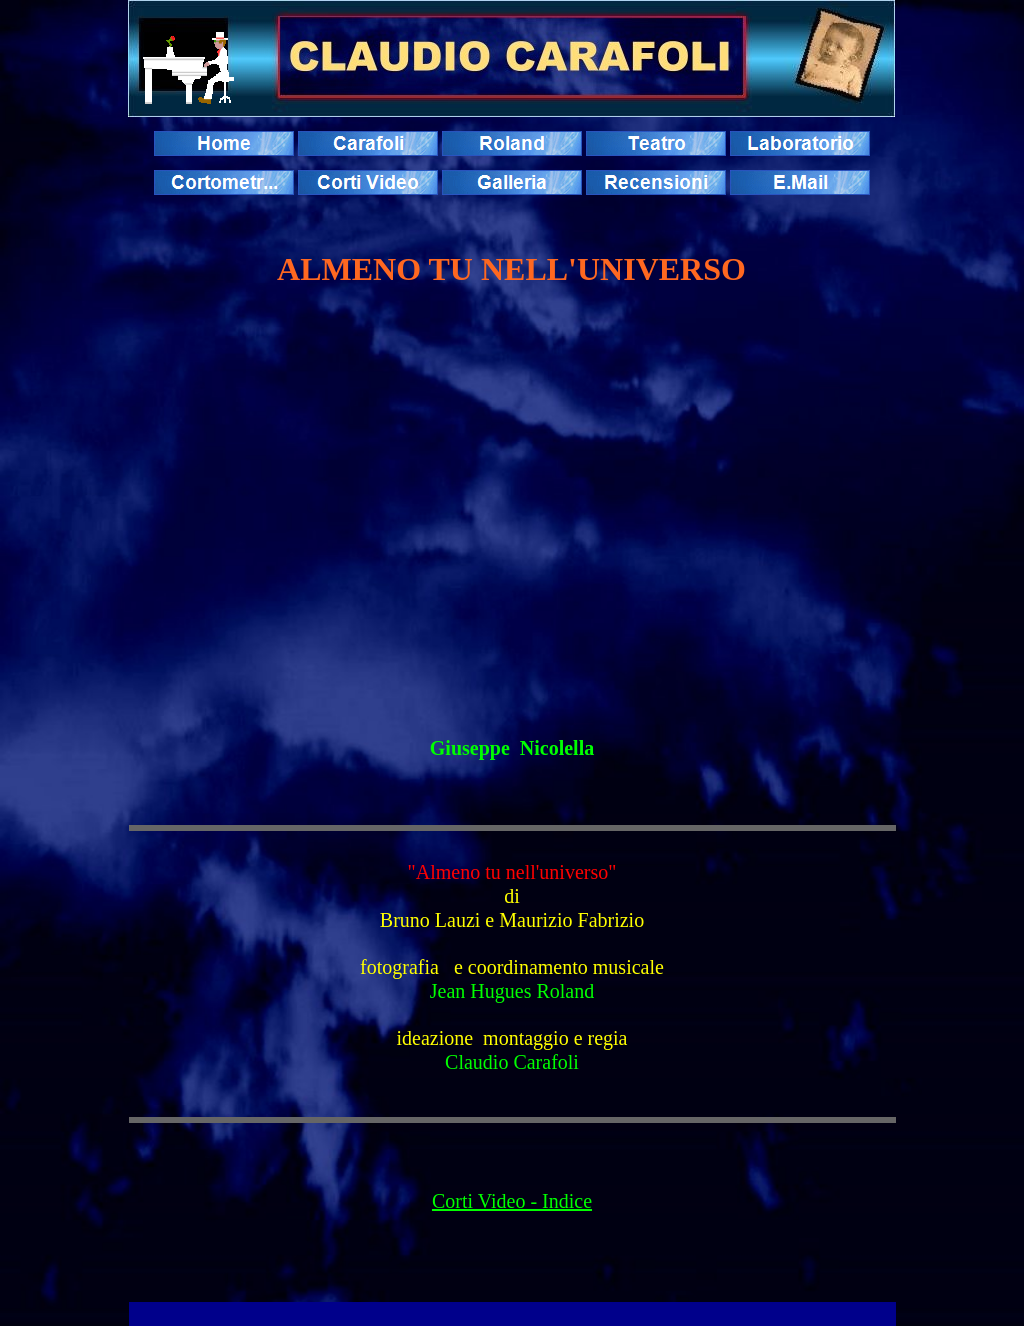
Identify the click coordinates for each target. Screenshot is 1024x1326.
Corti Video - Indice (512, 1201)
